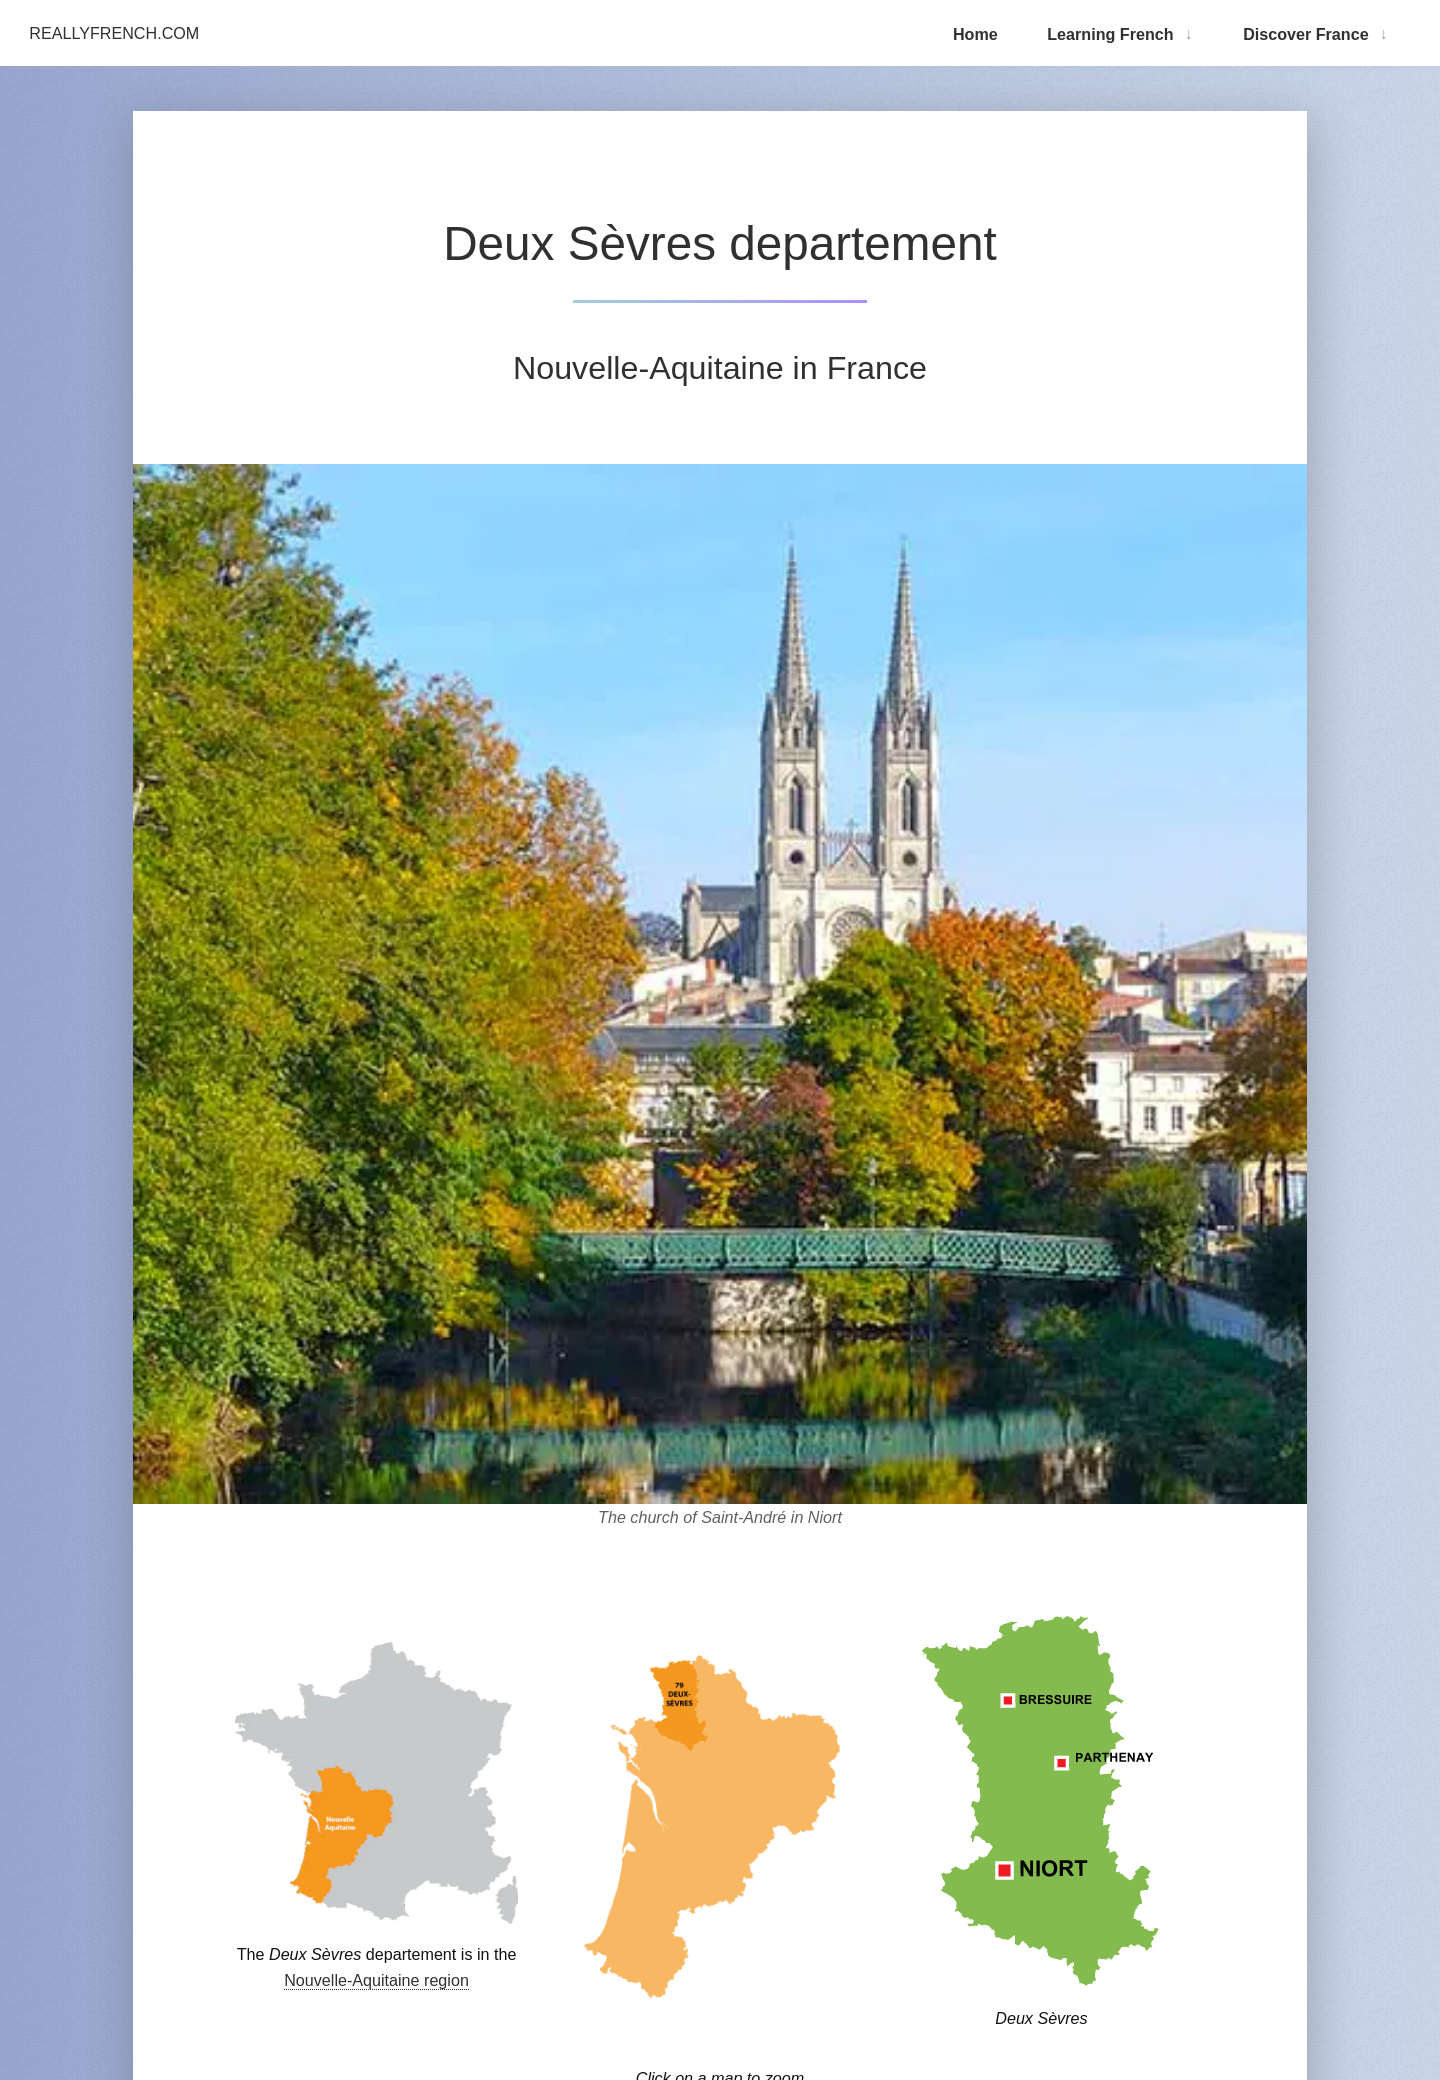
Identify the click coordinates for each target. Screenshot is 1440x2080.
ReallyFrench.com (114, 33)
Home (975, 34)
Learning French (1110, 34)
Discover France (1305, 34)
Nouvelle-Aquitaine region (376, 1980)
